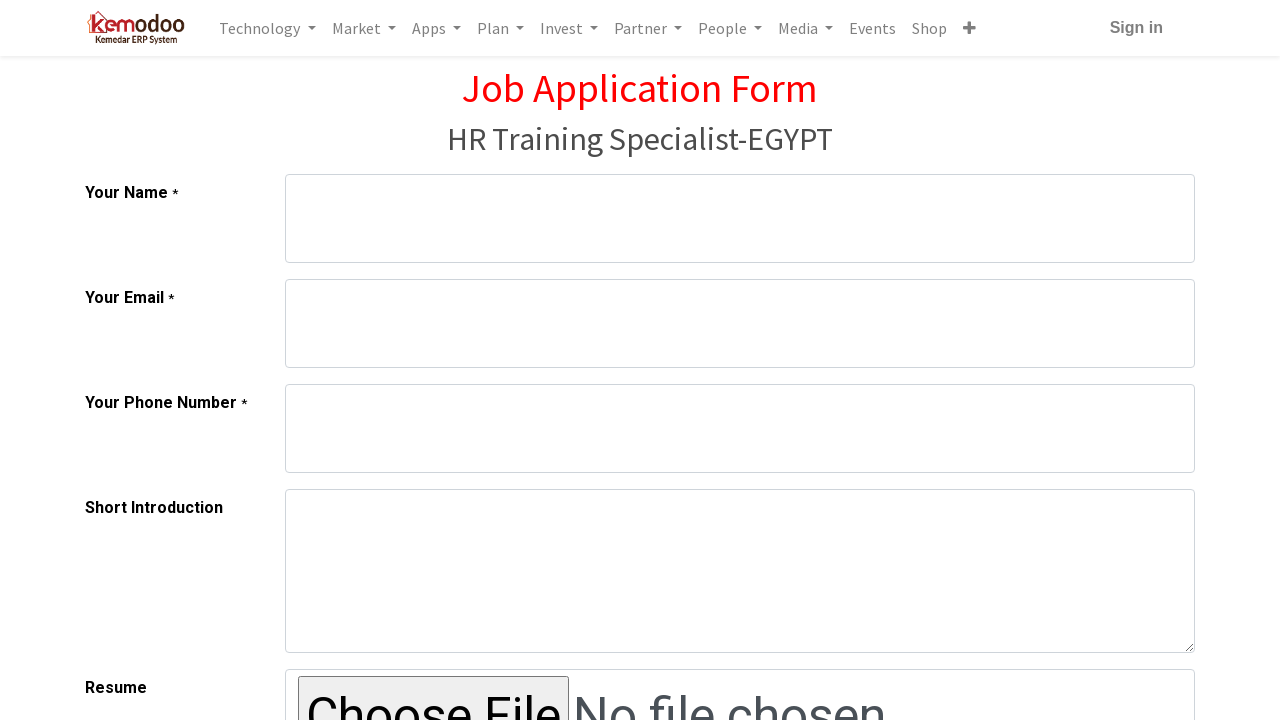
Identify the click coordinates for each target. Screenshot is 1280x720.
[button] (969, 28)
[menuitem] (872, 28)
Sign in (1136, 27)
